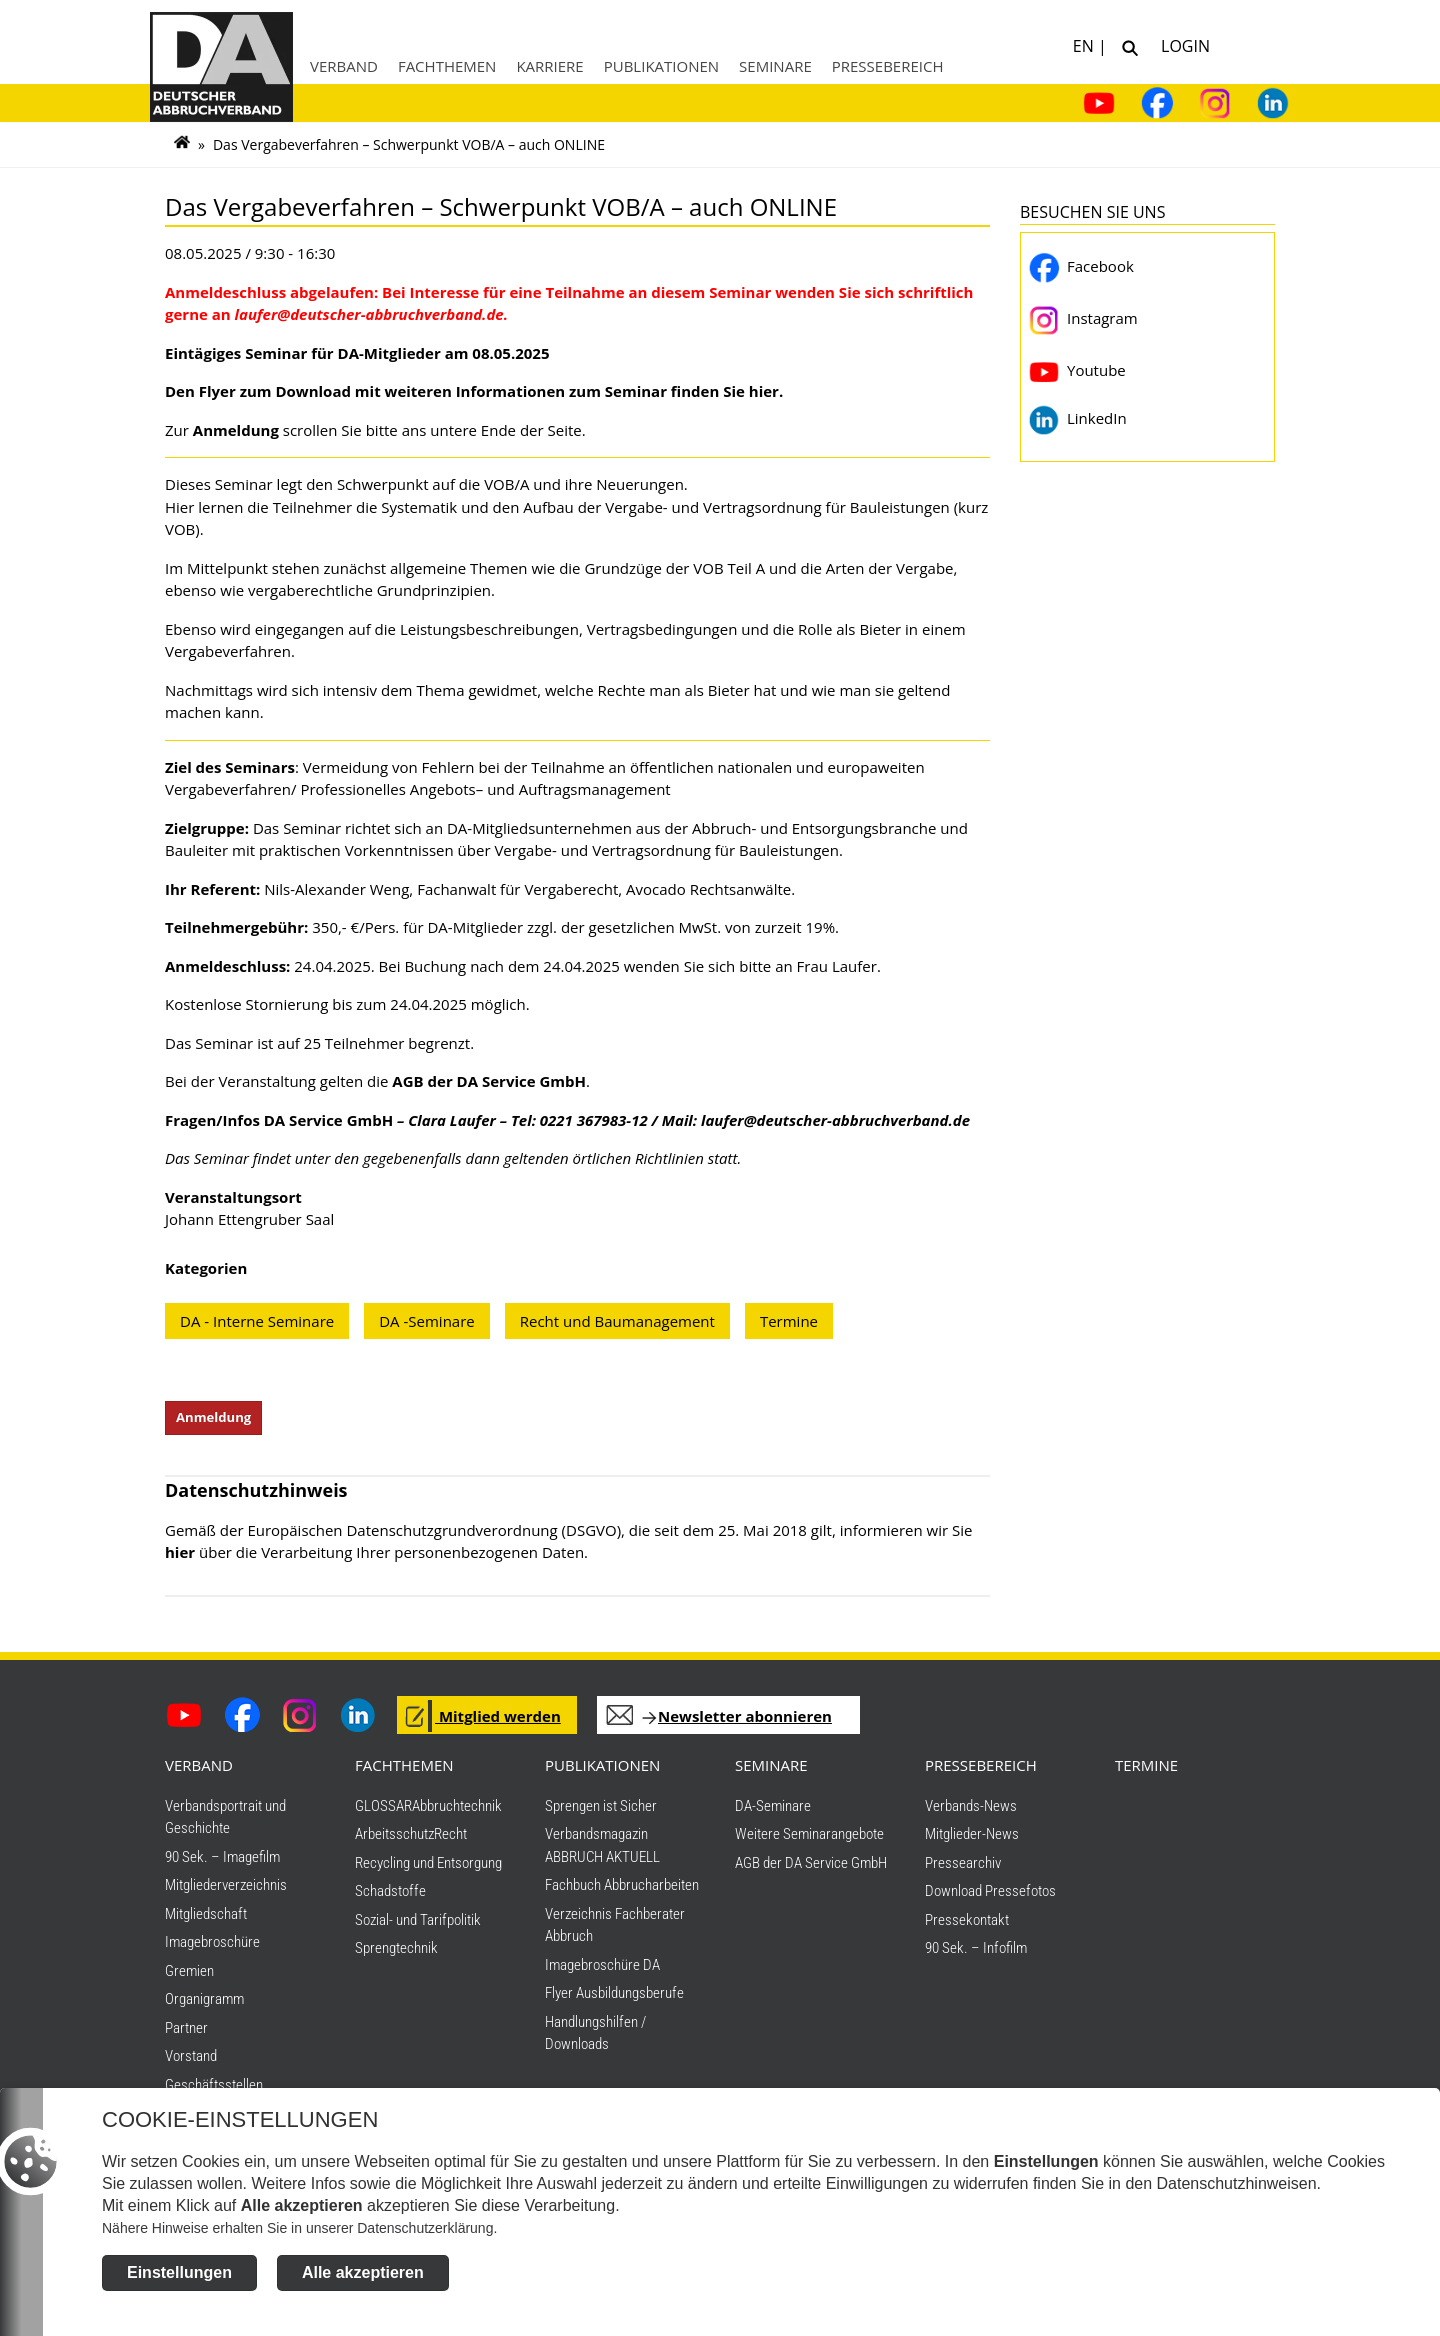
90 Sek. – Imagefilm (222, 1864)
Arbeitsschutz (394, 1841)
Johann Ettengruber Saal (249, 1219)
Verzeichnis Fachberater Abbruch (615, 1932)
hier (180, 1559)
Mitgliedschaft (206, 1921)
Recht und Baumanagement (617, 1321)
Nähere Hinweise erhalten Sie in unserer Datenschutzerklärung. (299, 2238)
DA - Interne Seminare (257, 1321)
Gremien (189, 1978)
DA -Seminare (427, 1321)
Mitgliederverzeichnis (226, 1892)
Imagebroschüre (212, 1949)
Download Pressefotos (990, 1898)
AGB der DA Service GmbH (811, 1870)
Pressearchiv (963, 1870)
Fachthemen (447, 66)
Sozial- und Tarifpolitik (418, 1927)
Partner (186, 2035)
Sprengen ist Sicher (601, 1813)
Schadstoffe (390, 1898)
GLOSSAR (383, 1813)
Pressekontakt (967, 1927)
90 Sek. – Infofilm (976, 1955)
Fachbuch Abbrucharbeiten (622, 1892)
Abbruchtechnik (457, 1813)
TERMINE (1146, 1772)
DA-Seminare (773, 1813)
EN (1085, 44)
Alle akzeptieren (363, 2282)
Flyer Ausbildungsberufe (614, 2000)
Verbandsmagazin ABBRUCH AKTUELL (602, 1852)
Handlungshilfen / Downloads (595, 2040)
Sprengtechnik (396, 1955)
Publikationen (661, 66)
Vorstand (191, 2063)
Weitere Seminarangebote (809, 1841)
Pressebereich (888, 66)
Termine (789, 1321)
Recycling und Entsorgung (428, 1870)
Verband (344, 66)
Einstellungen (179, 2282)
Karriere (549, 66)
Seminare (775, 66)
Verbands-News (971, 1813)
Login (1181, 44)
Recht (450, 1841)
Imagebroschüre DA (602, 1972)
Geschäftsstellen (214, 2092)
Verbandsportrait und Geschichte (225, 1824)
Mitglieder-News (972, 1841)
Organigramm (204, 2006)
